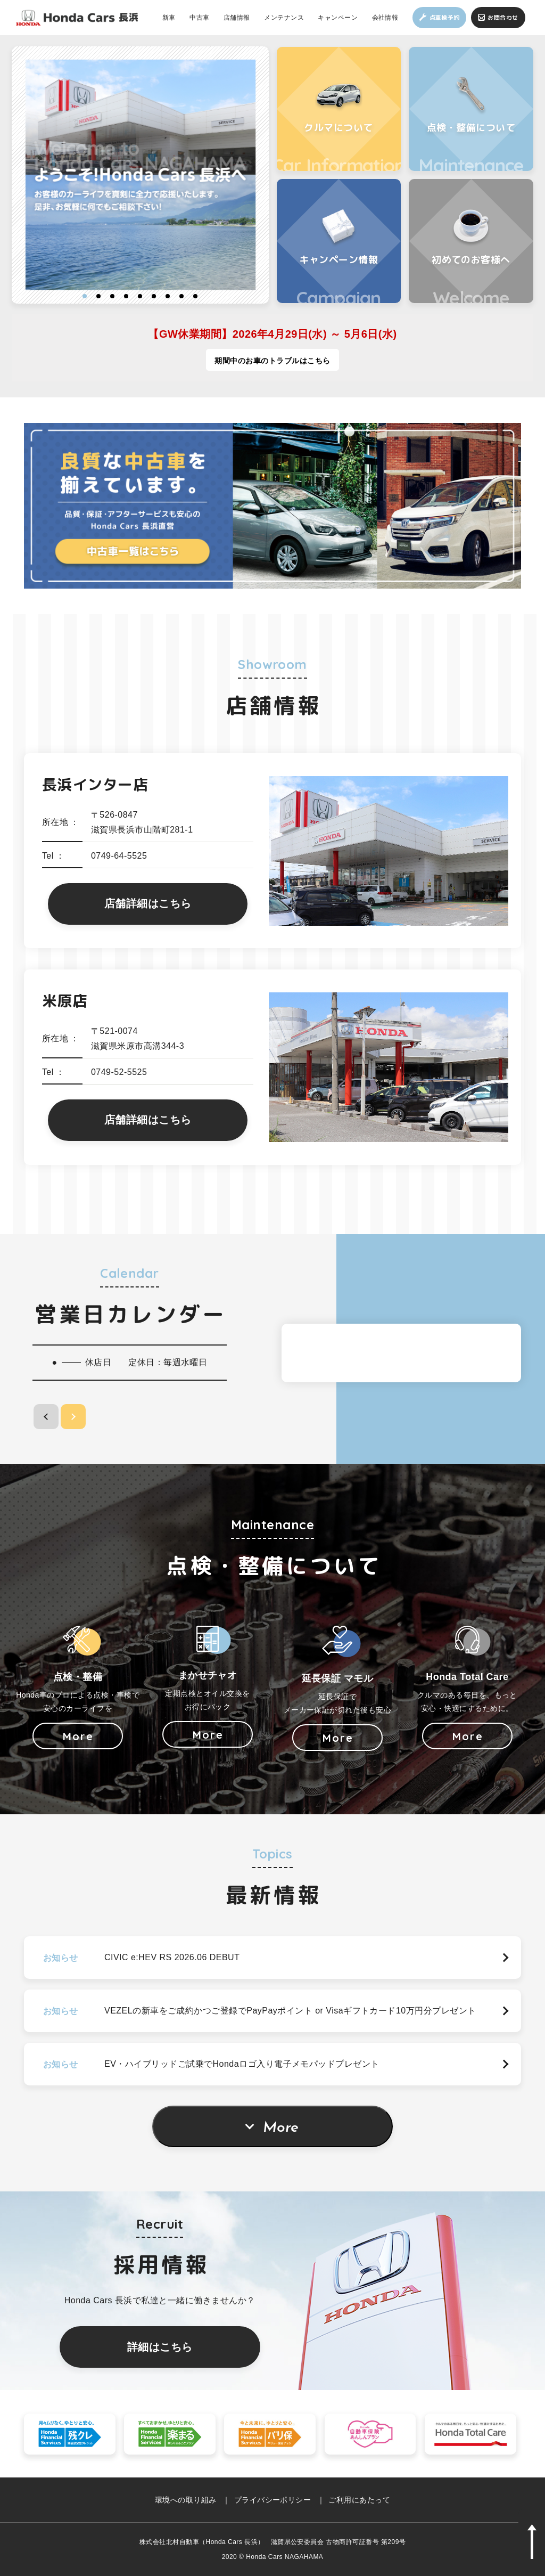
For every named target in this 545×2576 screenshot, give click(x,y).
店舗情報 (237, 17)
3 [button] (112, 296)
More (281, 2128)
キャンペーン (338, 17)
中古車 (199, 17)
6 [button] (154, 296)
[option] (140, 175)
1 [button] (84, 296)
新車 (169, 17)
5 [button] (140, 296)
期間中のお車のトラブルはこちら (272, 360)
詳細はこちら (160, 2347)
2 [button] (98, 296)
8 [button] (181, 296)
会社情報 (385, 17)
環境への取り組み (186, 2500)
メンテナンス (284, 17)
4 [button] (126, 296)
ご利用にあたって (359, 2500)
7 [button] (168, 296)
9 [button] (195, 296)
